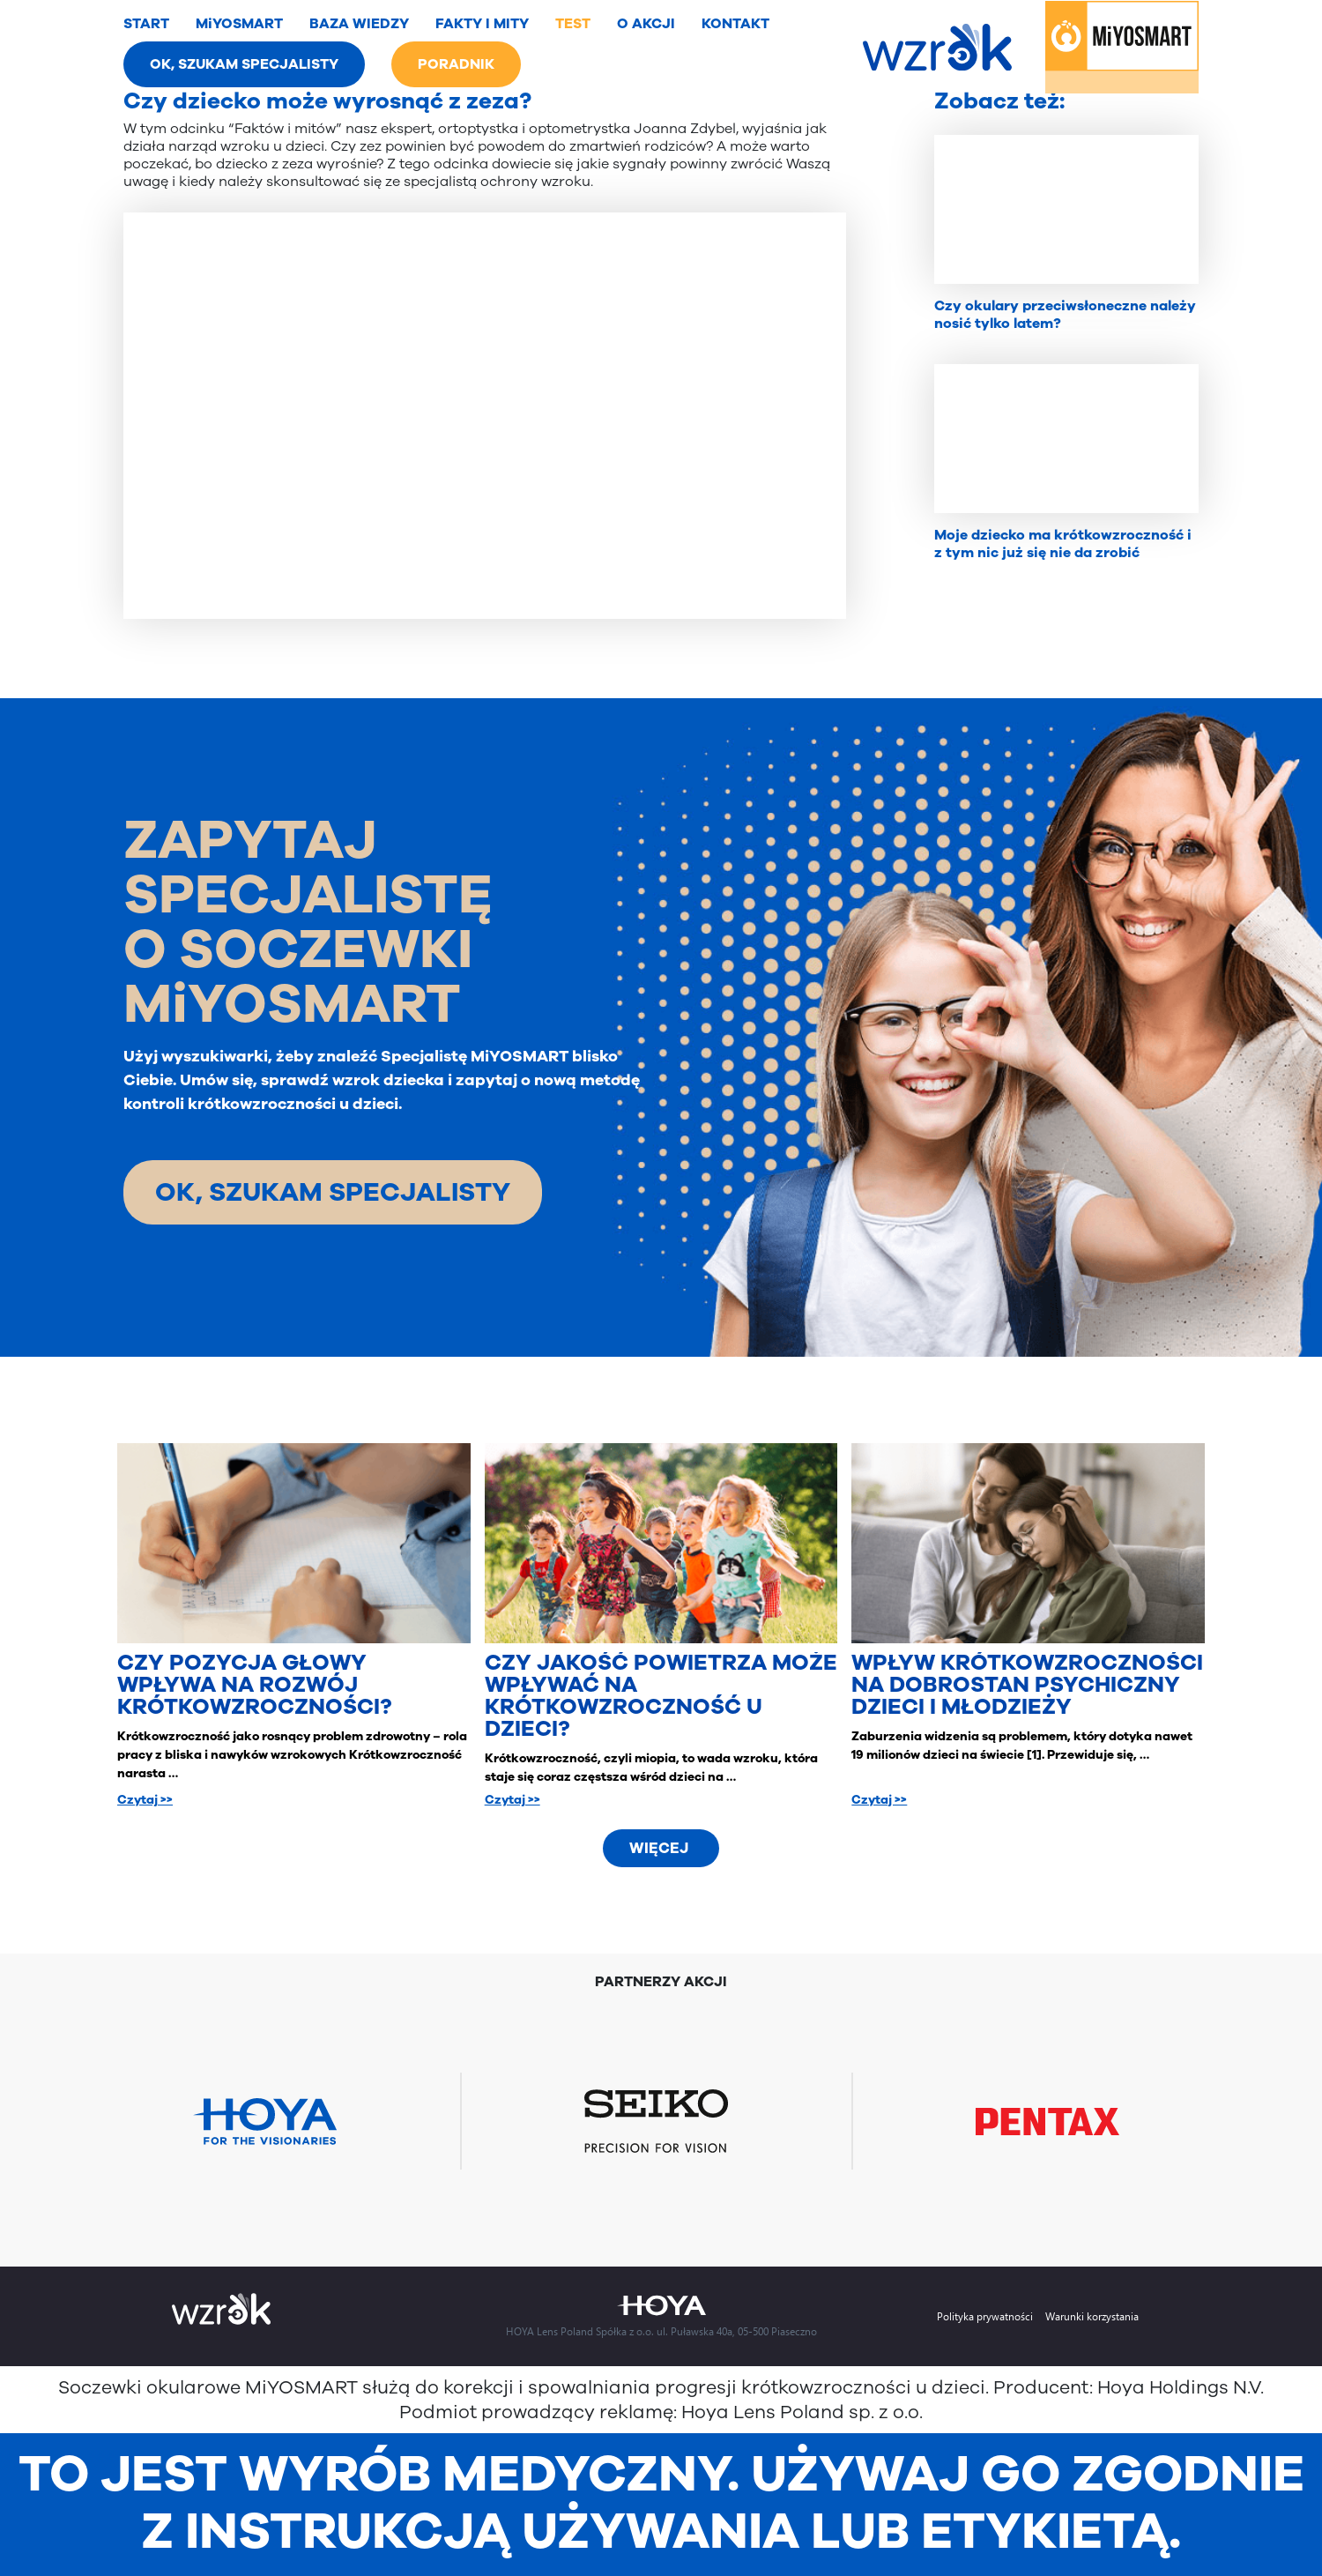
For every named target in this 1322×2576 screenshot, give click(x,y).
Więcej (658, 1848)
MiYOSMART (239, 24)
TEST (572, 24)
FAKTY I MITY (482, 24)
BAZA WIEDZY (359, 24)
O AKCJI (646, 24)
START (146, 24)
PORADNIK (456, 64)
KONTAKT (735, 24)
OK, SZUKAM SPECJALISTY (244, 64)
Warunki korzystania (1092, 2316)
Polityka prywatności (985, 2316)
